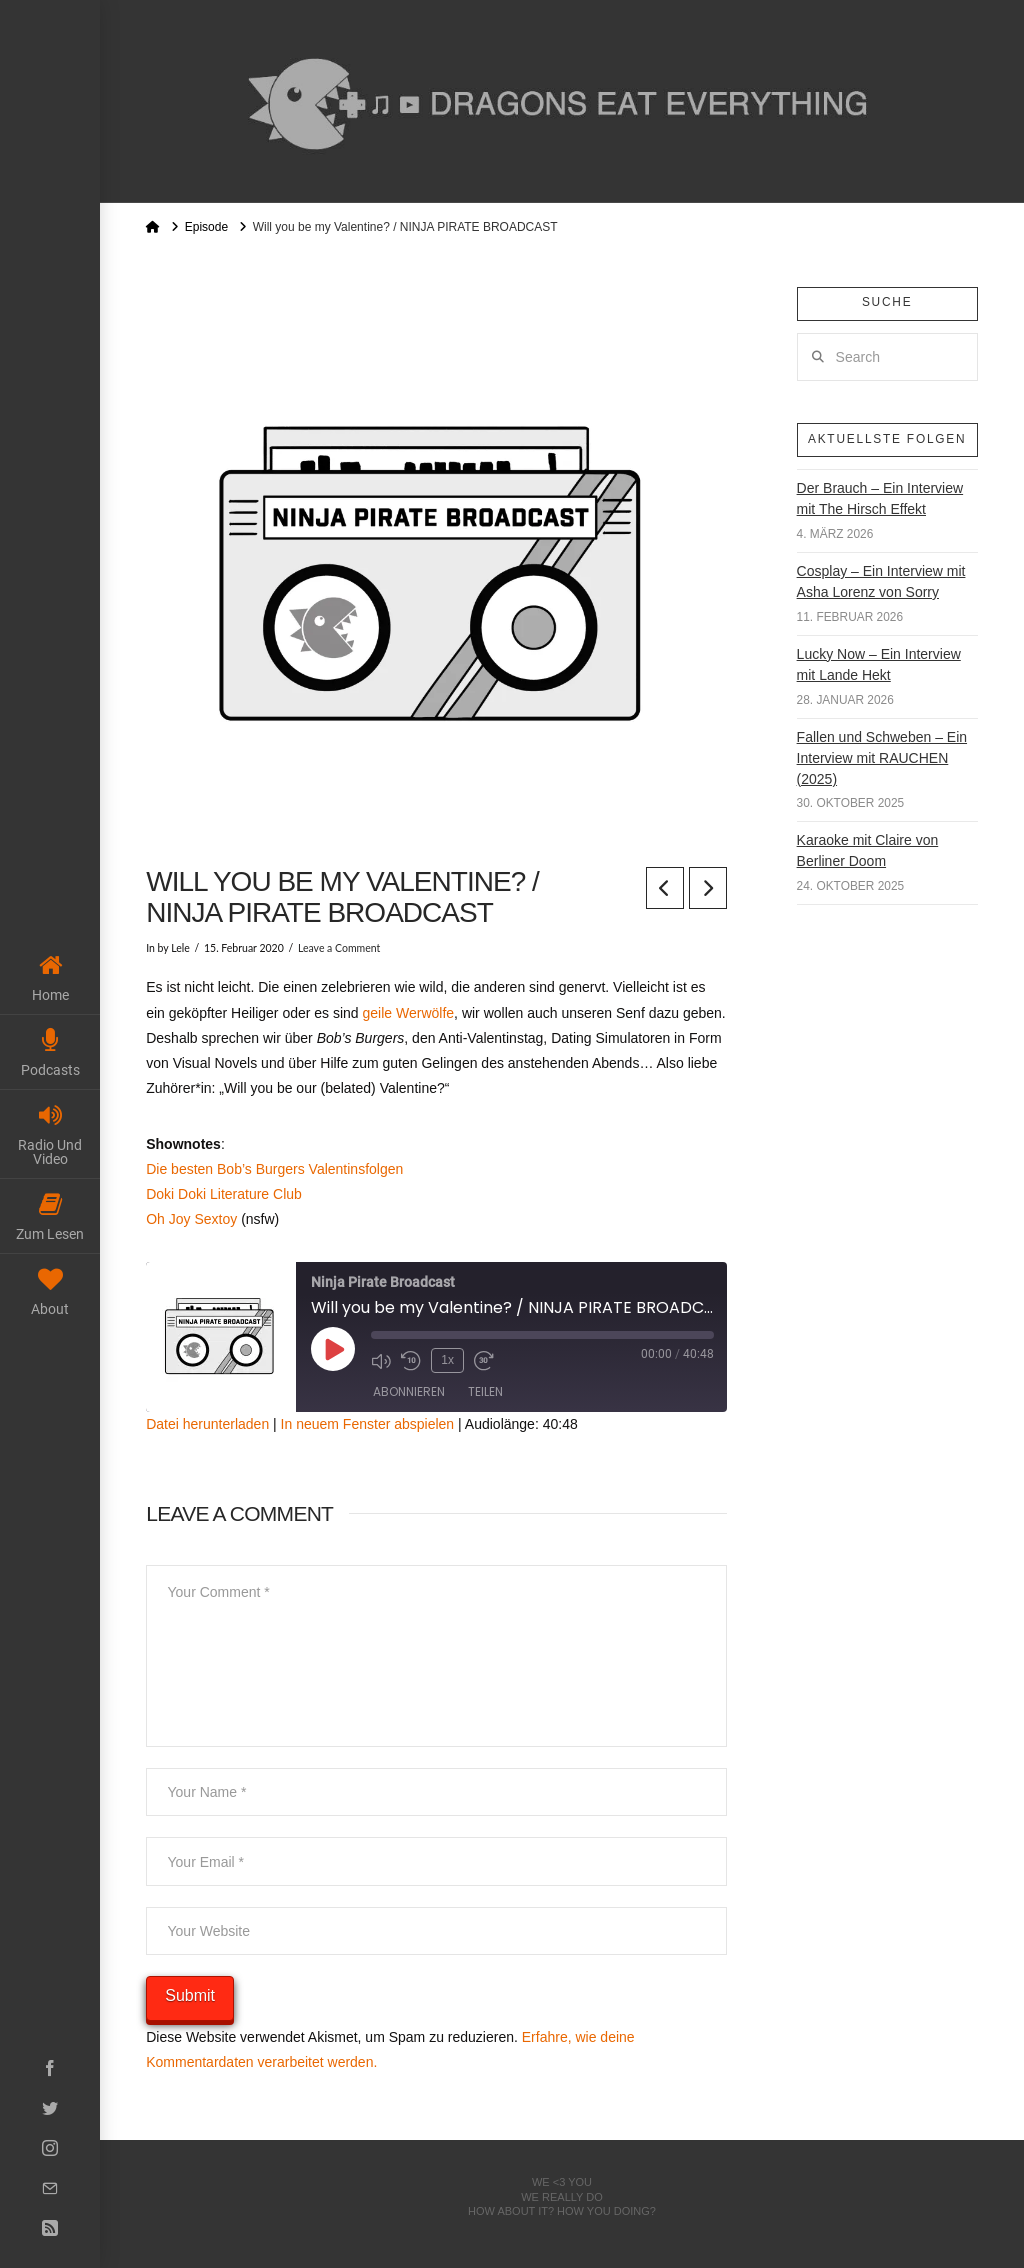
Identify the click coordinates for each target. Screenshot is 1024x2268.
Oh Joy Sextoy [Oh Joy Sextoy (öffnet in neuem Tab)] (193, 1219)
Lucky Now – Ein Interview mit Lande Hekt (879, 664)
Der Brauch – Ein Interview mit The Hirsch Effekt (880, 498)
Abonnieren (409, 1391)
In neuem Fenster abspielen (368, 1424)
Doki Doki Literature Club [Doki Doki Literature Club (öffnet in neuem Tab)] (224, 1194)
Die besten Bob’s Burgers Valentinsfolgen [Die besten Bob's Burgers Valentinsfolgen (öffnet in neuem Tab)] (274, 1169)
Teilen (485, 1391)
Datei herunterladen (207, 1424)
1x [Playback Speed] (447, 1360)
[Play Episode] (333, 1349)
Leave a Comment (339, 948)
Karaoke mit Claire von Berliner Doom (868, 850)
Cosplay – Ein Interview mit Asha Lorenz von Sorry (881, 581)
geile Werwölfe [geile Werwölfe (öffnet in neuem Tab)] (409, 1013)
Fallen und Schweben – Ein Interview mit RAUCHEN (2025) (882, 758)
